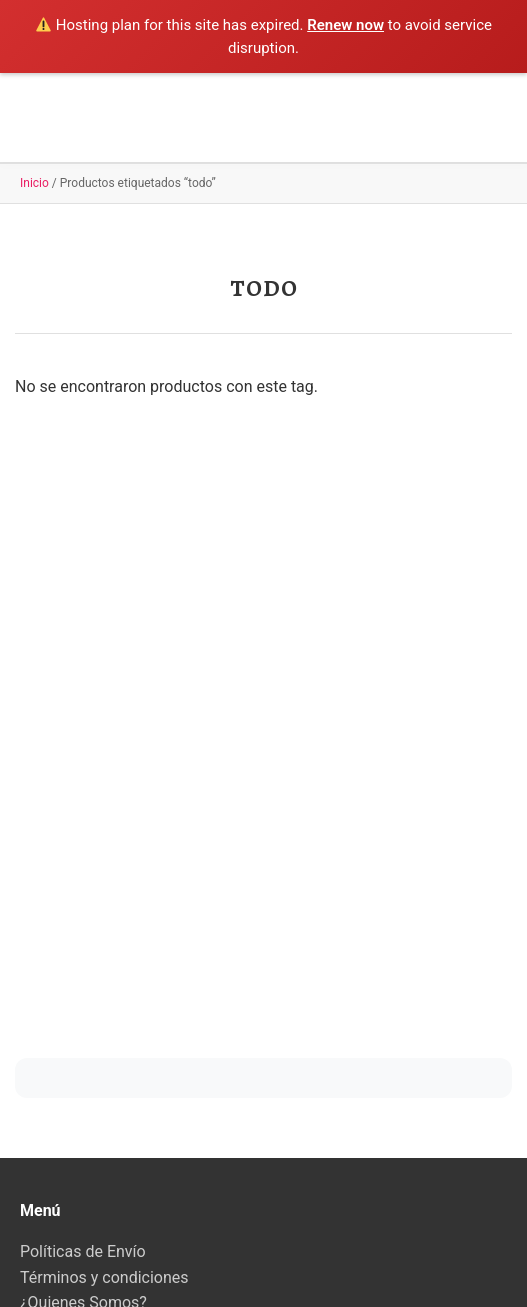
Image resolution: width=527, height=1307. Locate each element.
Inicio (34, 183)
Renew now (345, 25)
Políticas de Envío (83, 1251)
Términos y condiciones (104, 1277)
